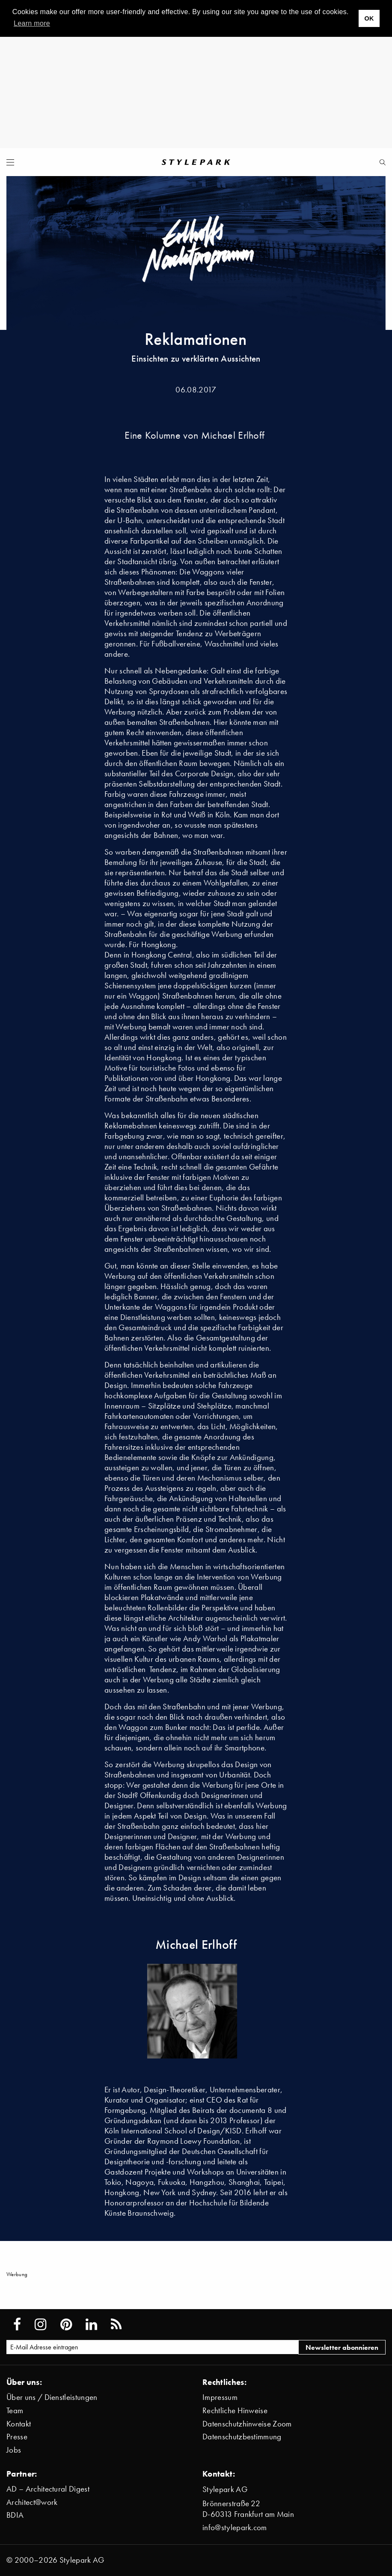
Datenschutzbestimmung (242, 2436)
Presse (16, 2436)
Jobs (13, 2450)
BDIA (15, 2515)
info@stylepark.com (234, 2527)
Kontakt (18, 2424)
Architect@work (31, 2502)
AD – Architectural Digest (47, 2489)
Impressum (220, 2397)
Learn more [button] (32, 23)
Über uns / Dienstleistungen (52, 2397)
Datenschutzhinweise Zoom (247, 2424)
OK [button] (369, 18)
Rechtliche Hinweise (234, 2410)
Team (14, 2410)
